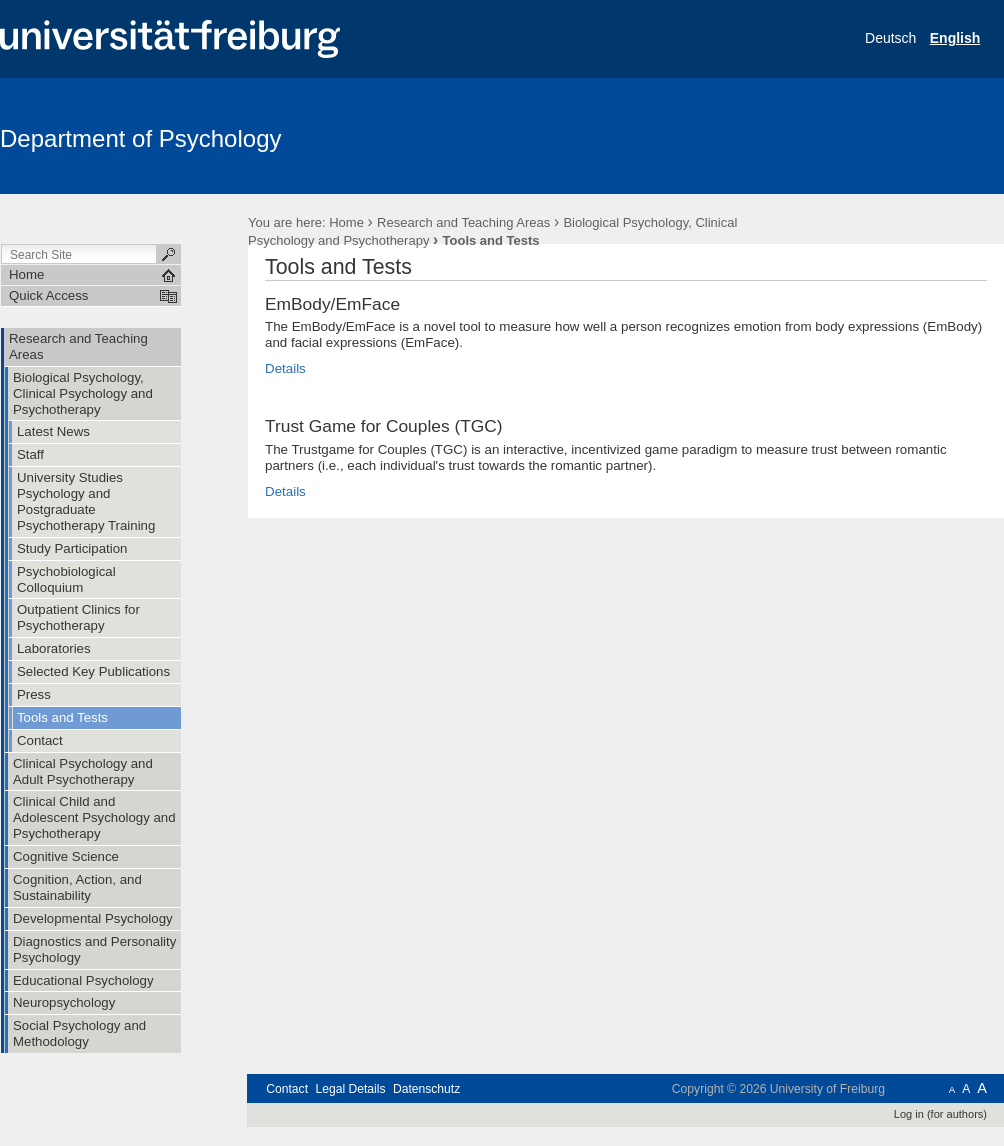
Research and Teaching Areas (463, 222)
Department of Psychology (140, 138)
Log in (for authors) (940, 1114)
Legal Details (350, 1089)
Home (346, 222)
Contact (287, 1089)
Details (285, 368)
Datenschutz (426, 1089)
